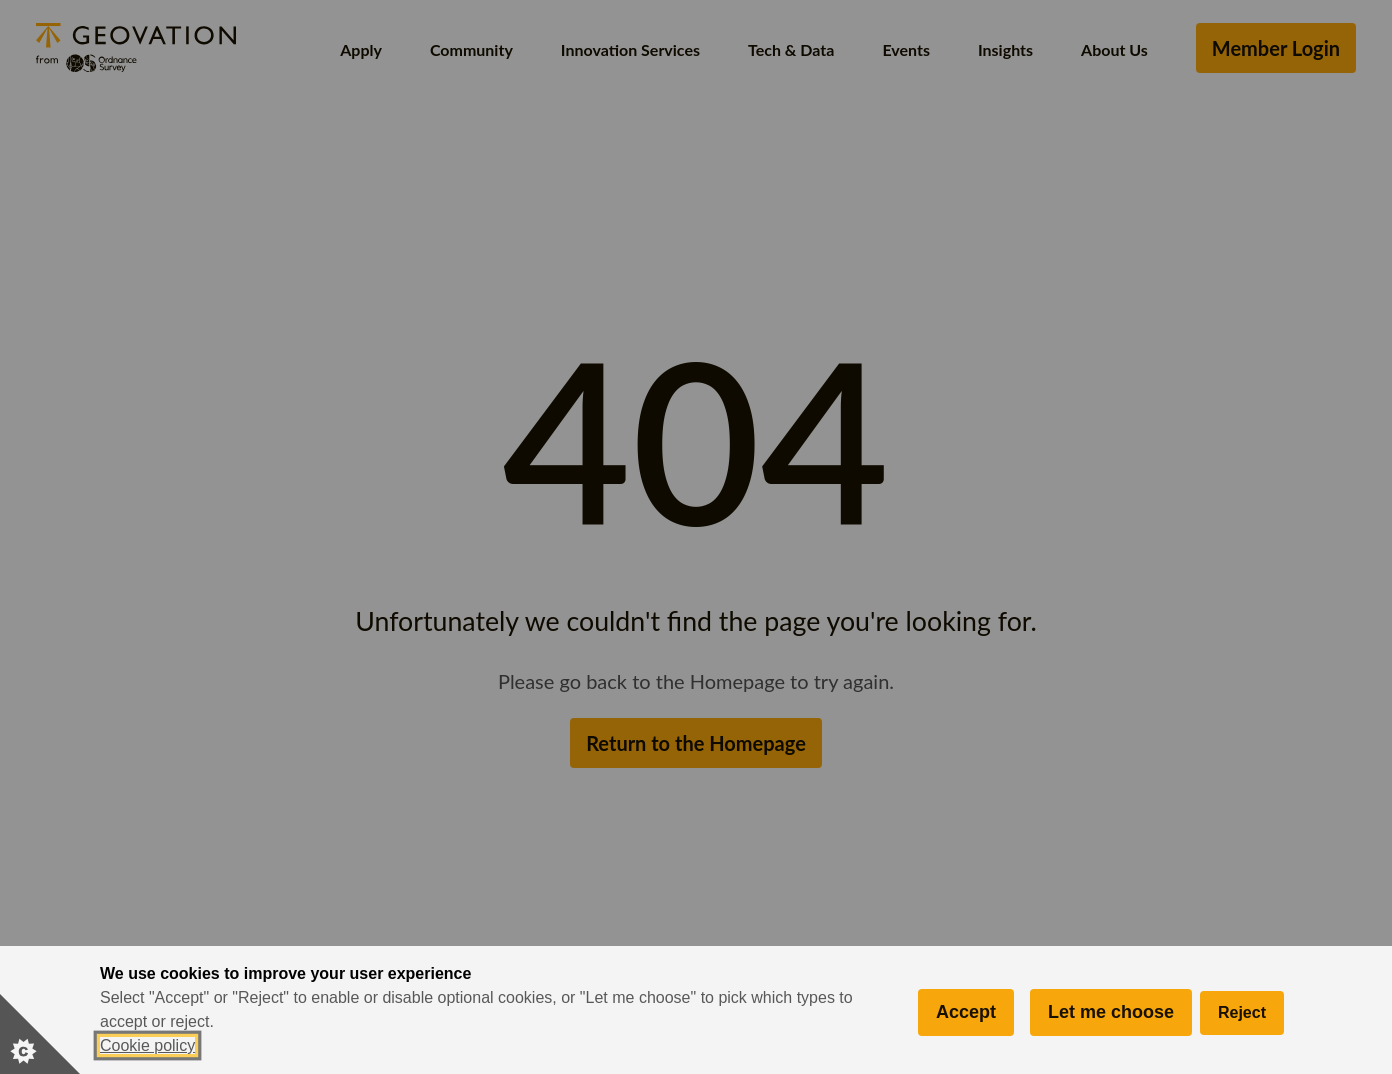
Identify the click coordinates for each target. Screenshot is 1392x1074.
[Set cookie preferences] (40, 1034)
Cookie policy (147, 1045)
